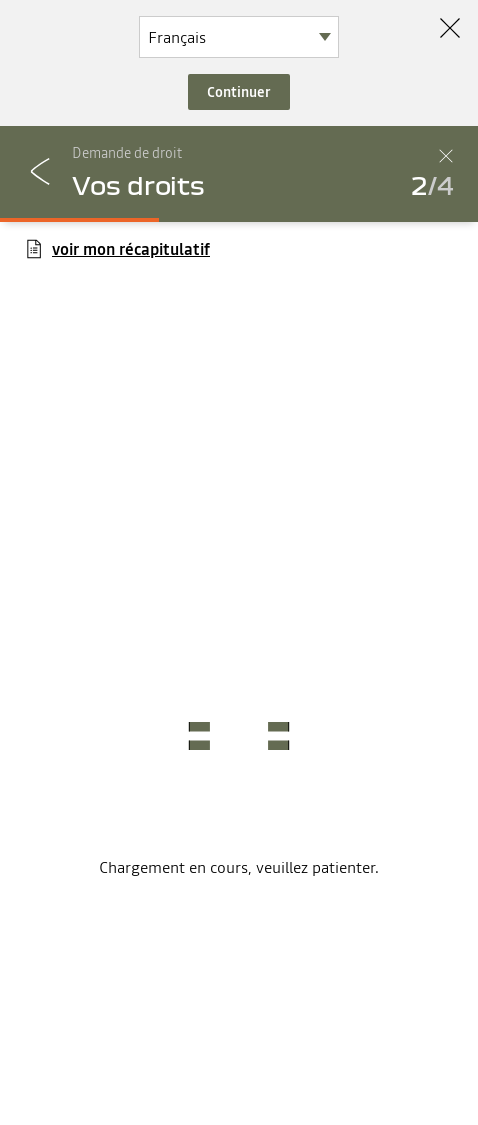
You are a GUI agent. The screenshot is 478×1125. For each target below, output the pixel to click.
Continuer (239, 92)
